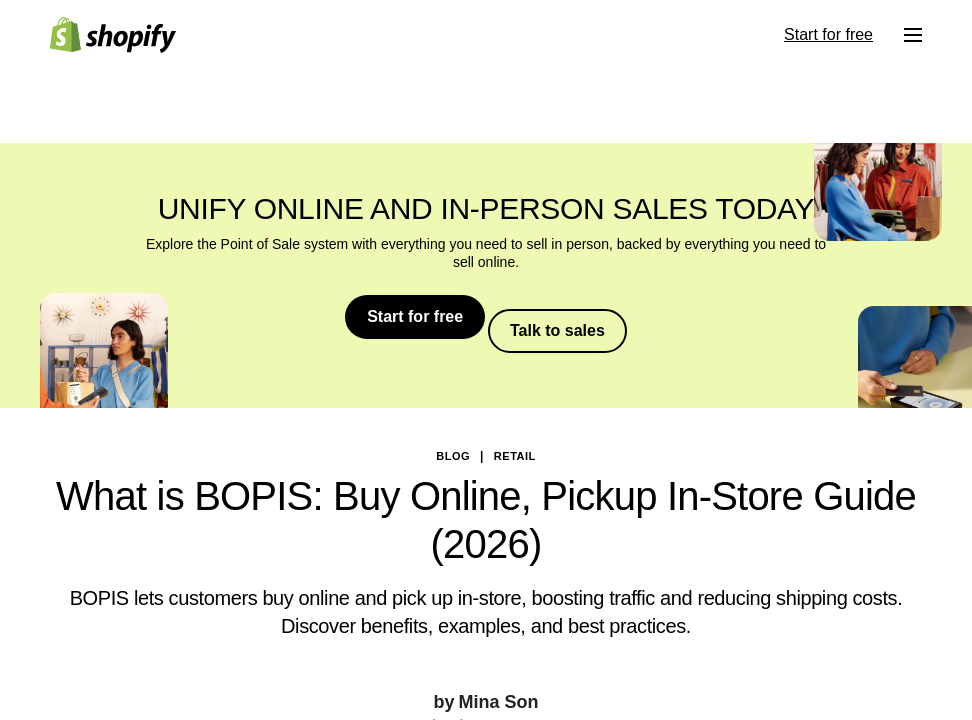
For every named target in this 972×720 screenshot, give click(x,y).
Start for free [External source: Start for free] (828, 34)
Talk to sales (564, 316)
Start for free (409, 316)
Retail (515, 442)
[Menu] (913, 35)
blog (453, 442)
